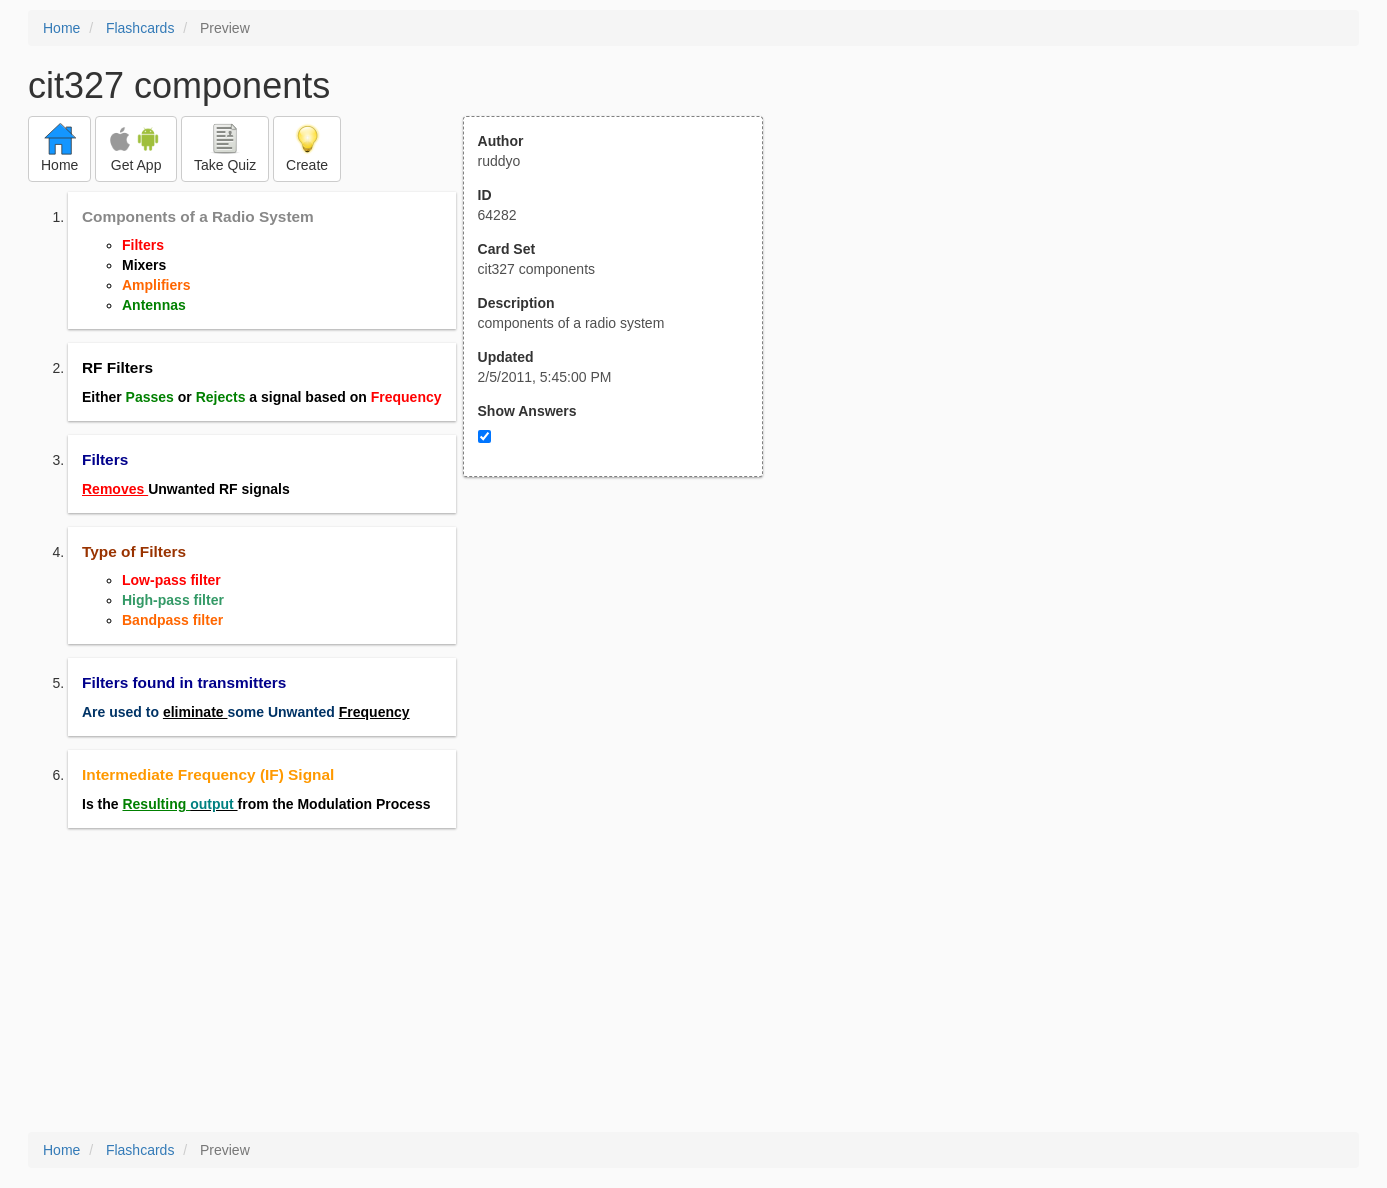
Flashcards (140, 28)
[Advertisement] (624, 673)
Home (61, 28)
